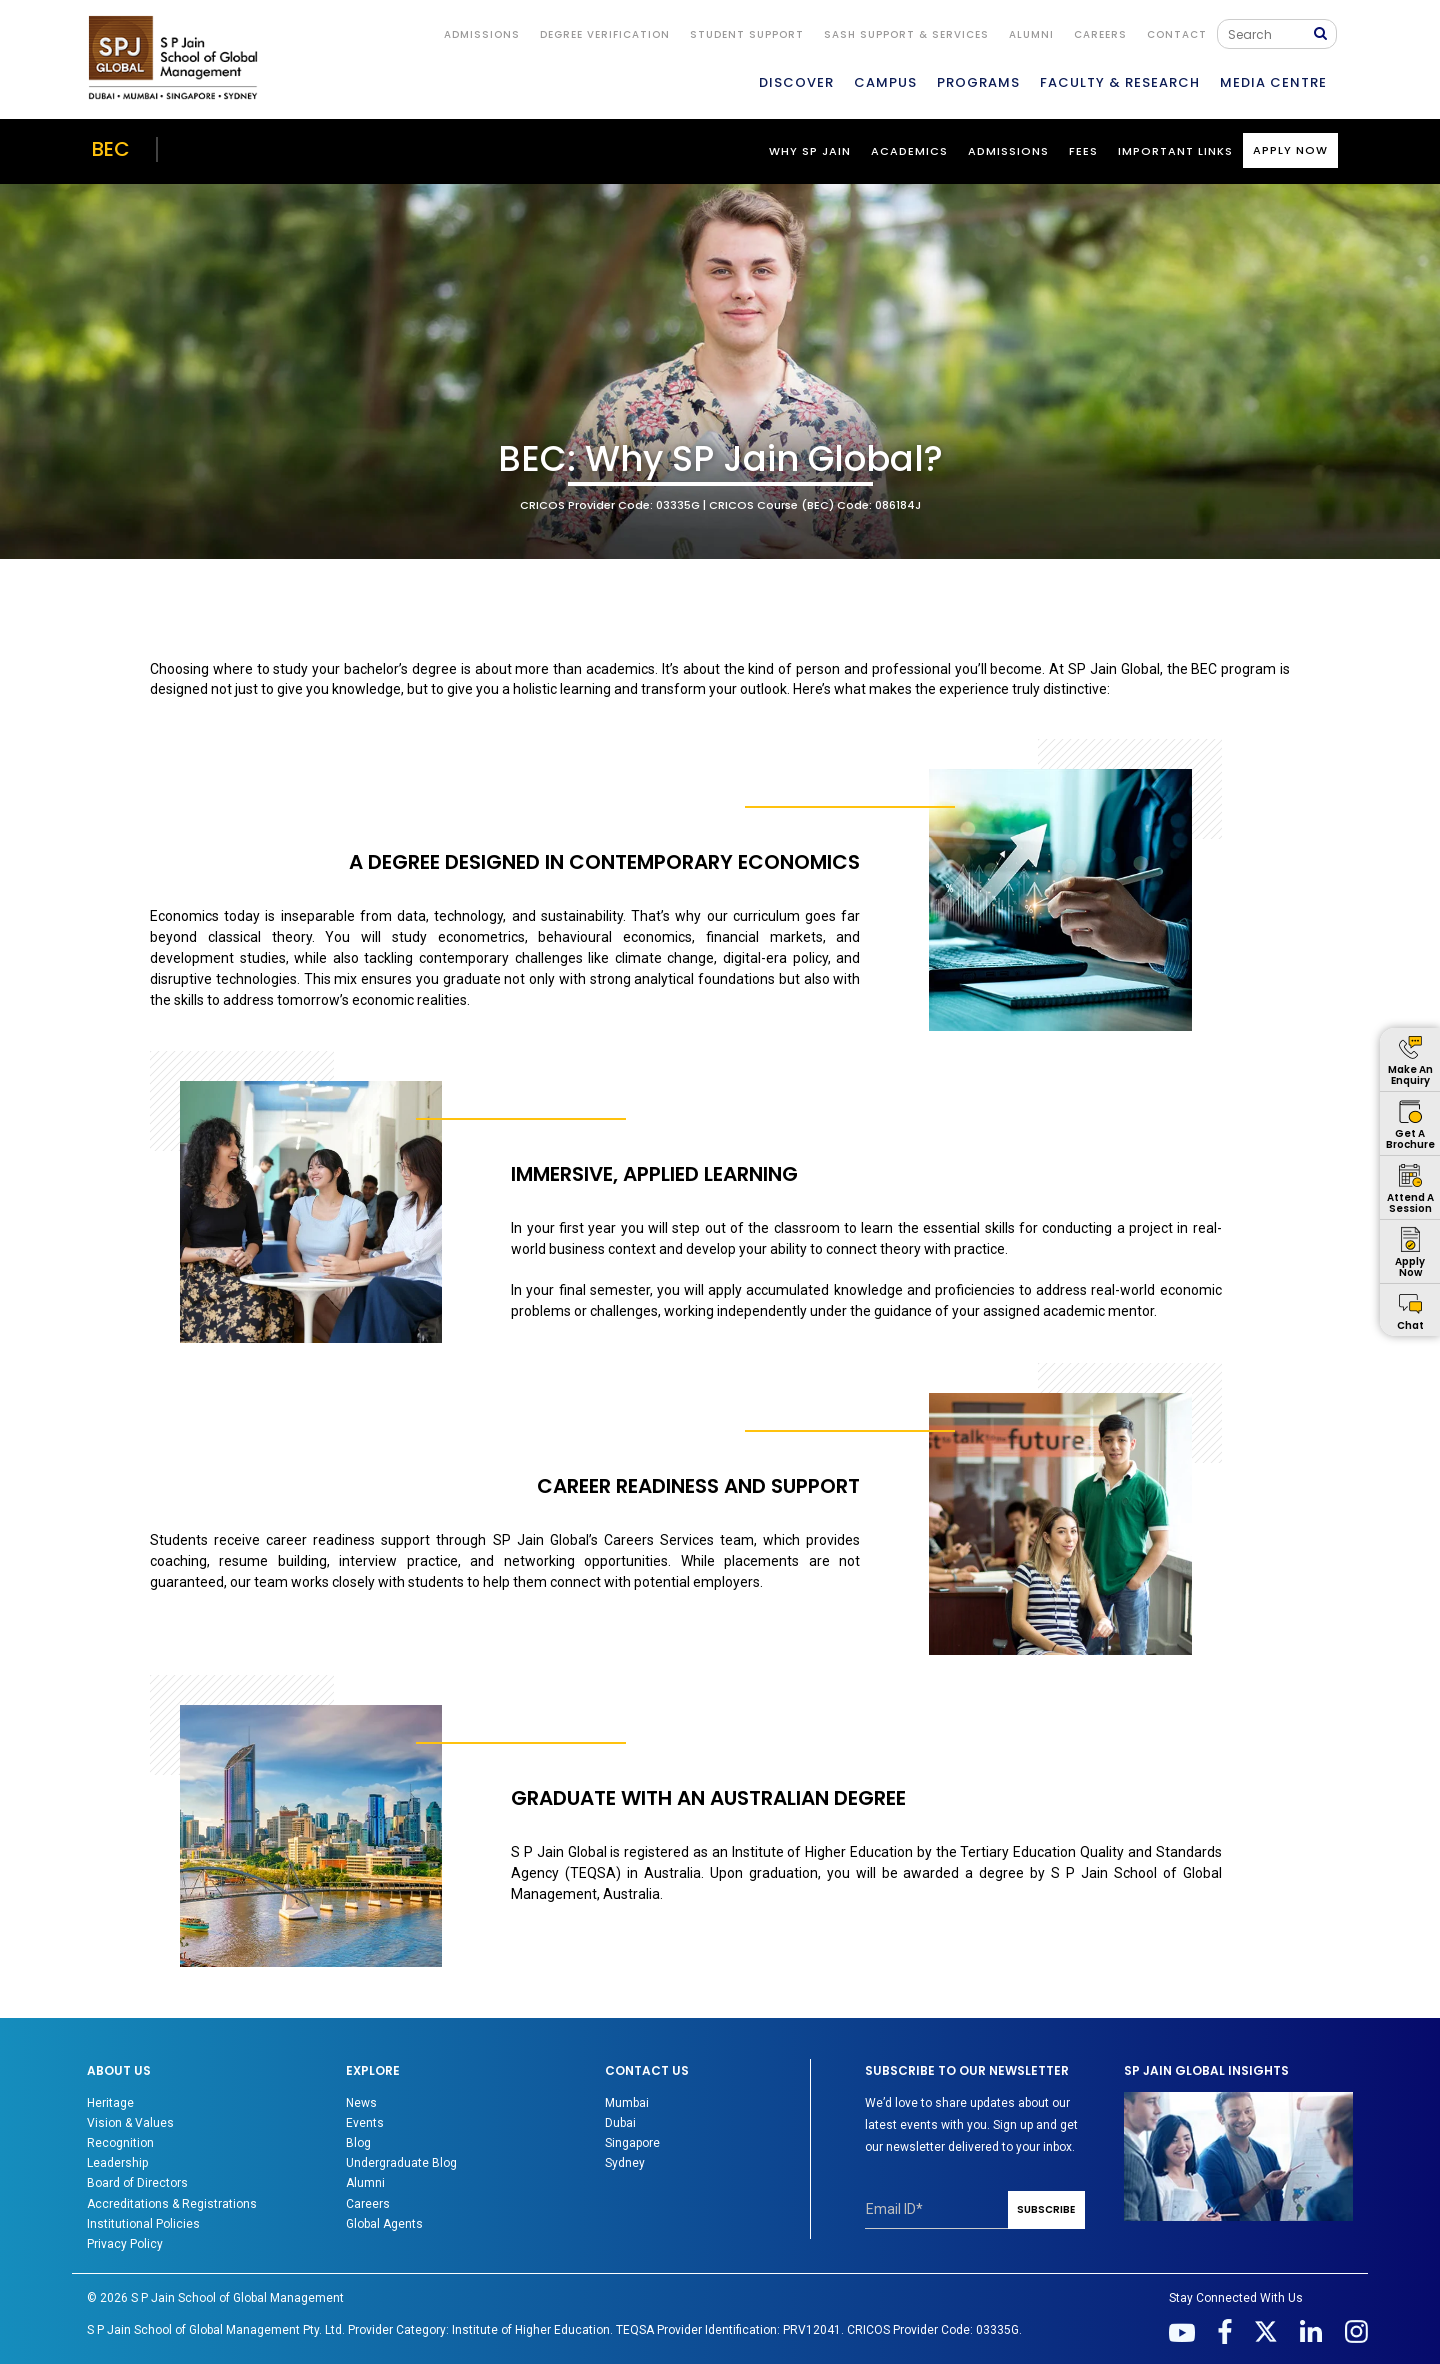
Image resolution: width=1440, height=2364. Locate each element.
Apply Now (1290, 150)
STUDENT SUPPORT (747, 34)
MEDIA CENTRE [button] (1273, 82)
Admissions (1008, 151)
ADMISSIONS (482, 34)
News (361, 2103)
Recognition (120, 2143)
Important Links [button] (1175, 151)
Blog (358, 2143)
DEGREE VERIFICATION (605, 34)
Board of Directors (137, 2183)
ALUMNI (1031, 34)
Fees (1083, 151)
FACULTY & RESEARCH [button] (1120, 82)
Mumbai (627, 2103)
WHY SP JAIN (810, 151)
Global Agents (384, 2224)
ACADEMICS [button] (909, 151)
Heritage (110, 2103)
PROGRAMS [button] (978, 82)
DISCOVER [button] (796, 82)
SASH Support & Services (906, 34)
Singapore (632, 2143)
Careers (1100, 34)
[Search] (1270, 34)
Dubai (620, 2123)
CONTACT (1177, 34)
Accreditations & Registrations (172, 2204)
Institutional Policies (143, 2224)
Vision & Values (130, 2123)
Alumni (365, 2183)
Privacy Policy (125, 2244)
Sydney (625, 2163)
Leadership (117, 2163)
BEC (111, 149)
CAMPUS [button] (885, 82)
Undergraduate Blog (401, 2163)
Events (365, 2123)
